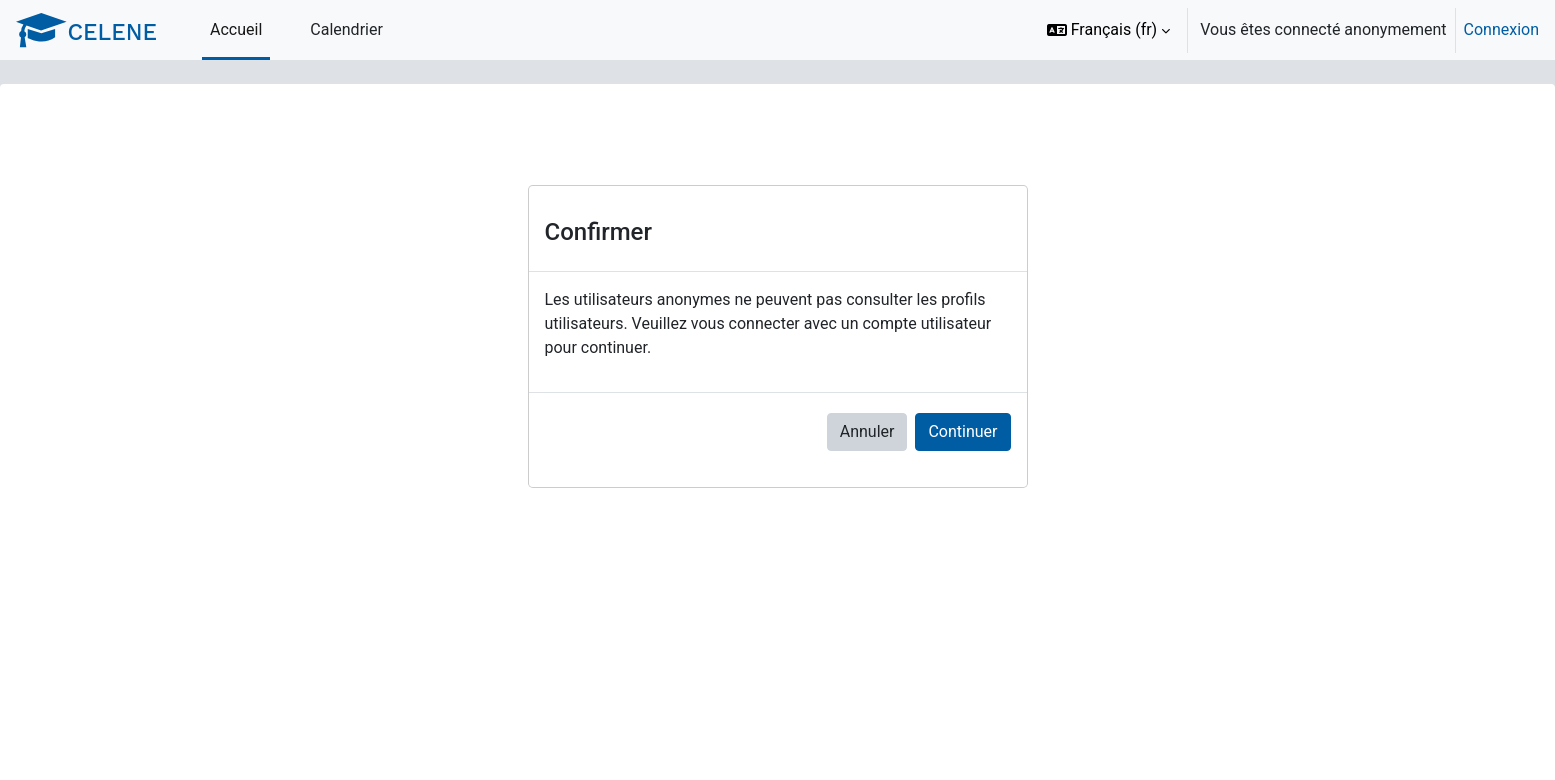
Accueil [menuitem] (236, 29)
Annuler (867, 431)
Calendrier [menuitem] (346, 29)
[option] (1286, 30)
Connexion (1501, 29)
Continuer (962, 431)
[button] (1109, 30)
